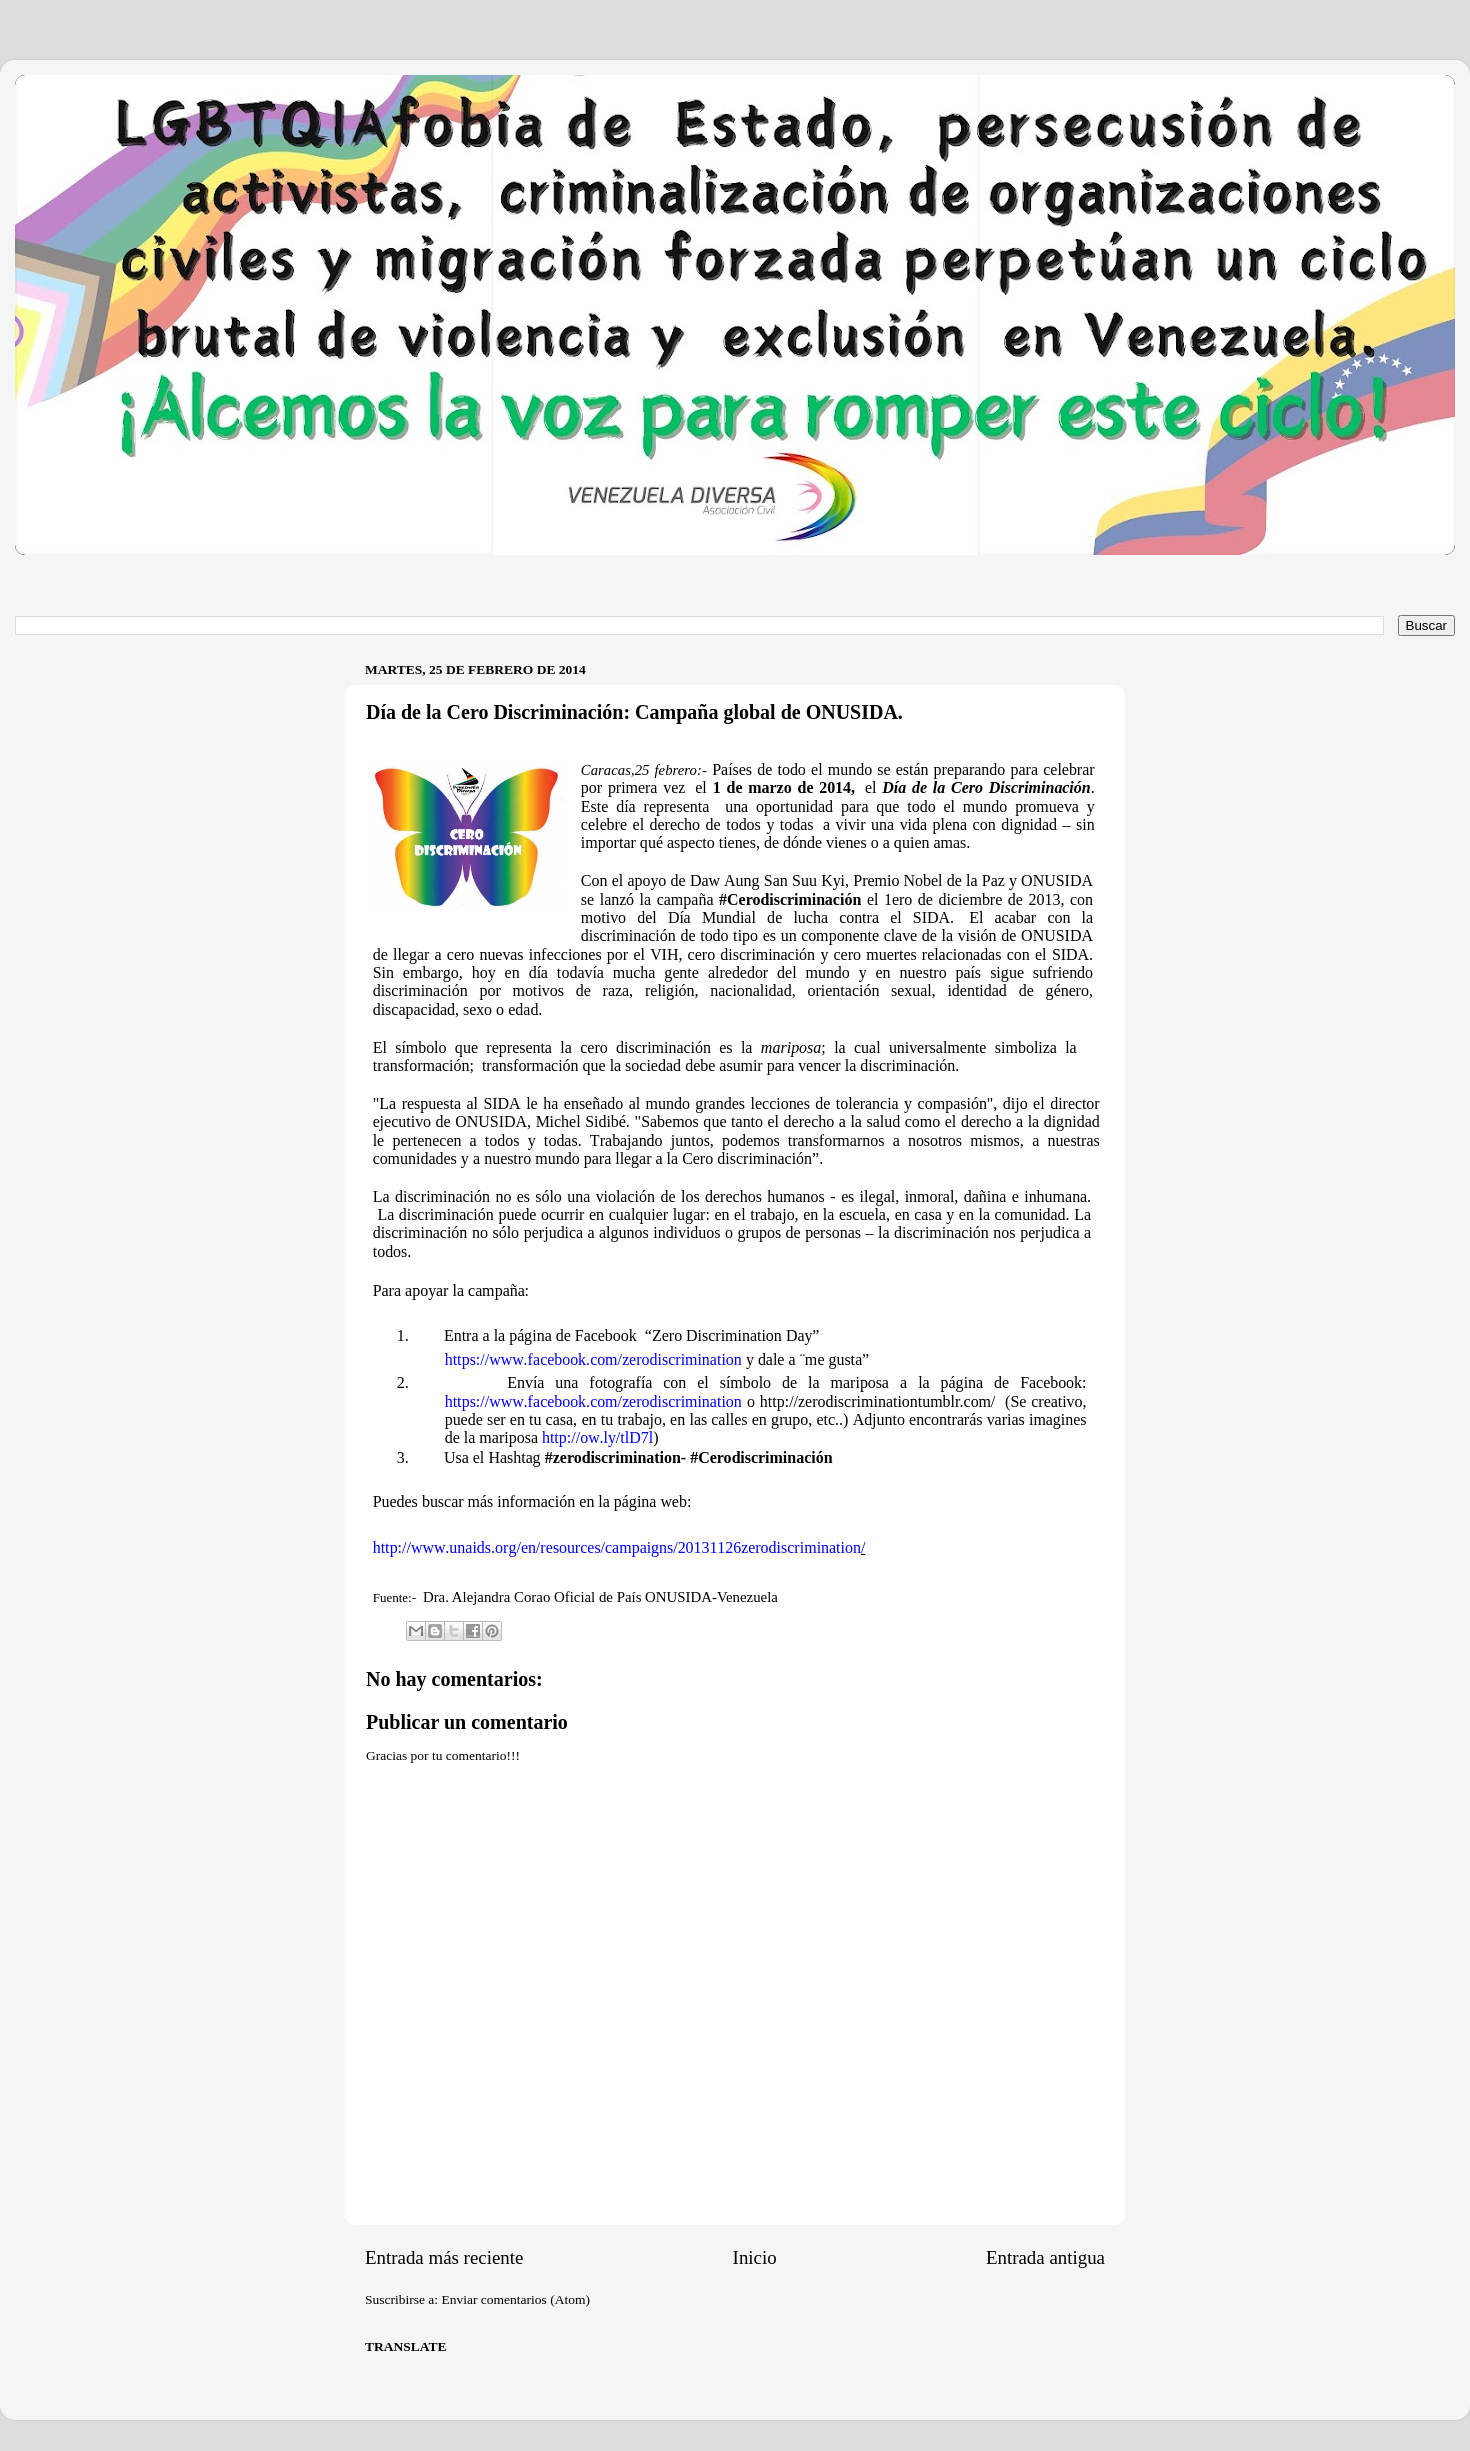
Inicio (755, 2257)
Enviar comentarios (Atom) (516, 2299)
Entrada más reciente (444, 2257)
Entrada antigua (1045, 2257)
